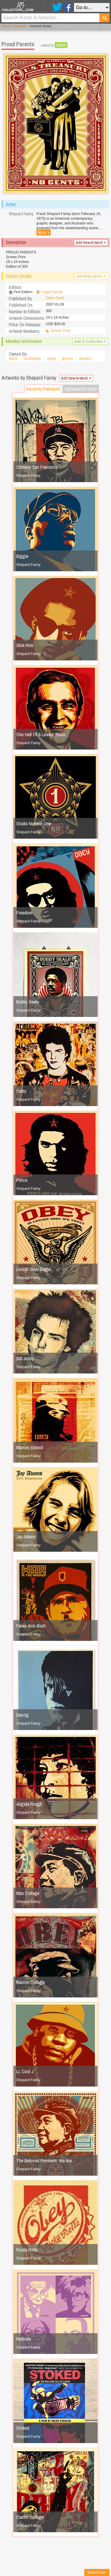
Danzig (22, 1715)
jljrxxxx (67, 359)
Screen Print (60, 331)
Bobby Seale (27, 1002)
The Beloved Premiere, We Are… (46, 2160)
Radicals (23, 2339)
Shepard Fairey (28, 476)
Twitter (57, 7)
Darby (21, 1091)
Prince (22, 1180)
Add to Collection (90, 341)
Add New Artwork (91, 242)
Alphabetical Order (81, 389)
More (43, 232)
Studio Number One (33, 823)
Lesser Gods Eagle (33, 1269)
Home (5, 26)
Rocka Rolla (26, 2249)
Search (104, 17)
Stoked (22, 2428)
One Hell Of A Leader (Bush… (42, 734)
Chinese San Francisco (36, 467)
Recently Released (43, 389)
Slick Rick (24, 645)
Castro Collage (30, 2517)
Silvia (13, 359)
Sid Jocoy (25, 1358)
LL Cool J (24, 2071)
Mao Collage (27, 1893)
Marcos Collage (30, 1982)
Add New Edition (91, 276)
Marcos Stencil (29, 1447)
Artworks (20, 26)
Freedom (24, 912)
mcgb (51, 359)
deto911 (85, 359)
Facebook (67, 7)
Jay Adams (26, 1536)
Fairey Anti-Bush (31, 1625)
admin (61, 45)
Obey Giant (55, 298)
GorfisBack (32, 359)
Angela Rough (29, 1804)
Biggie (22, 556)
